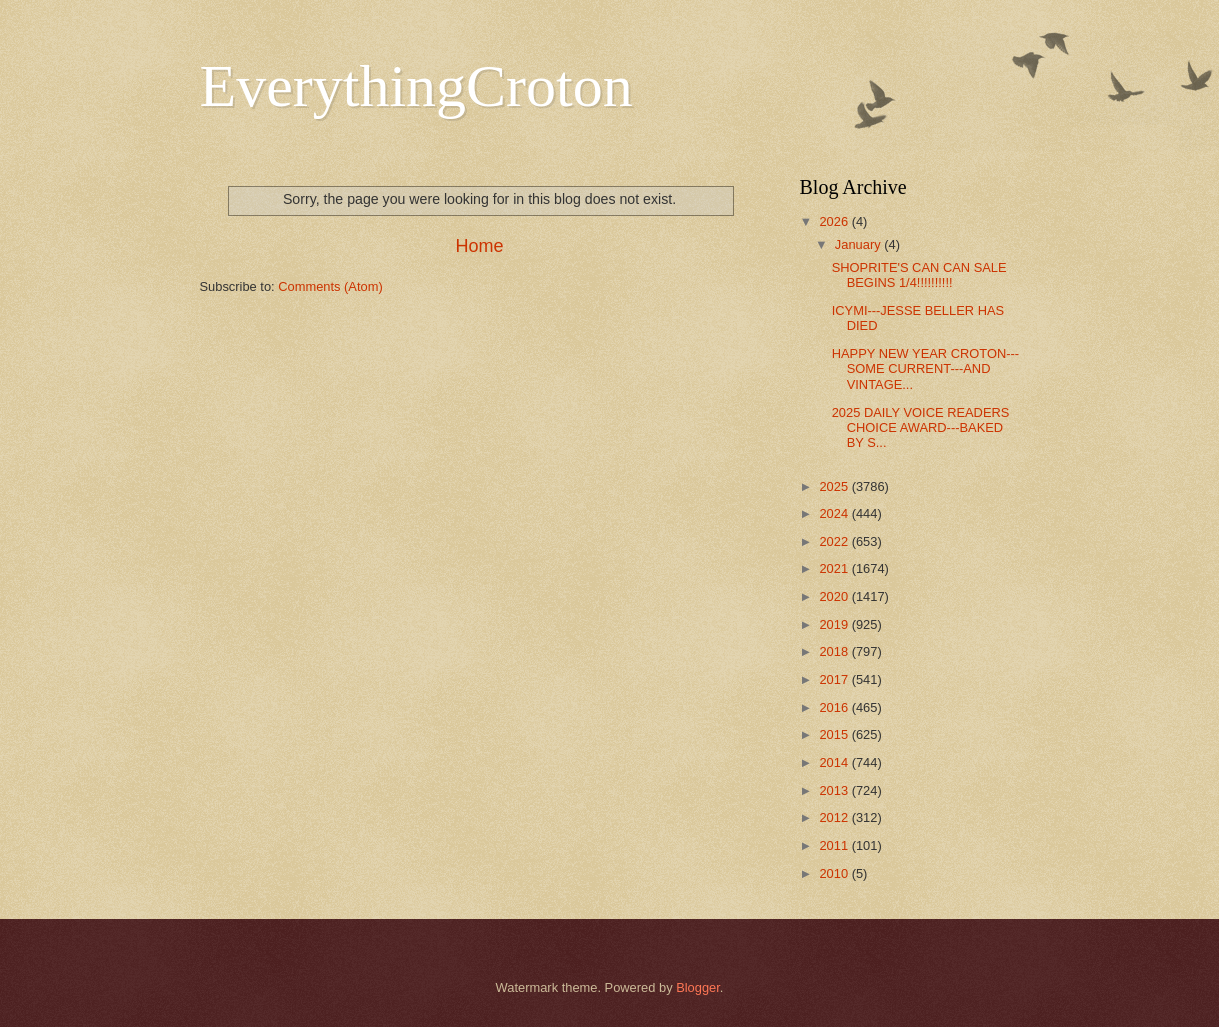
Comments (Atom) (330, 286)
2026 (835, 221)
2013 (835, 790)
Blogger (698, 987)
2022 (835, 541)
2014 (835, 762)
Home (479, 246)
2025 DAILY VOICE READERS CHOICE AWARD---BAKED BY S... (921, 428)
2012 (835, 817)
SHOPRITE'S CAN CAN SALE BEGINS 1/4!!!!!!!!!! (919, 275)
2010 (835, 873)
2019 (835, 624)
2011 (835, 845)
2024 (835, 513)
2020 (835, 596)
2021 (835, 568)
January (859, 244)
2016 (835, 707)
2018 (835, 651)
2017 (835, 679)
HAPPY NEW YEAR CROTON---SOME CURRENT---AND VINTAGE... (925, 369)
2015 (835, 734)
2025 (835, 486)
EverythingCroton (416, 86)
